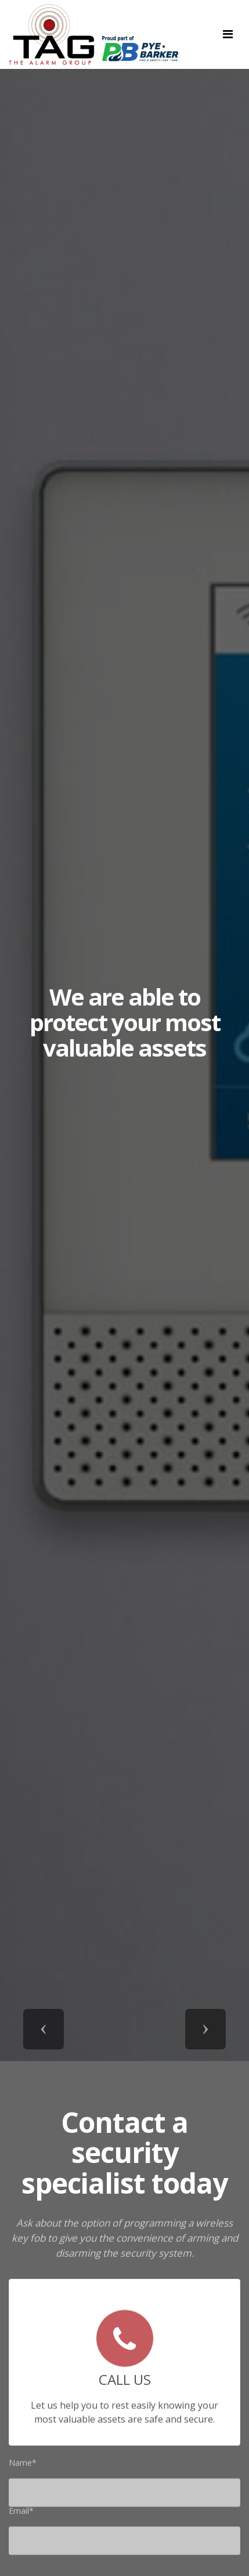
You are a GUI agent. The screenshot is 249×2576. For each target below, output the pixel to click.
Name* (23, 2465)
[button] (43, 2029)
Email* (21, 2513)
